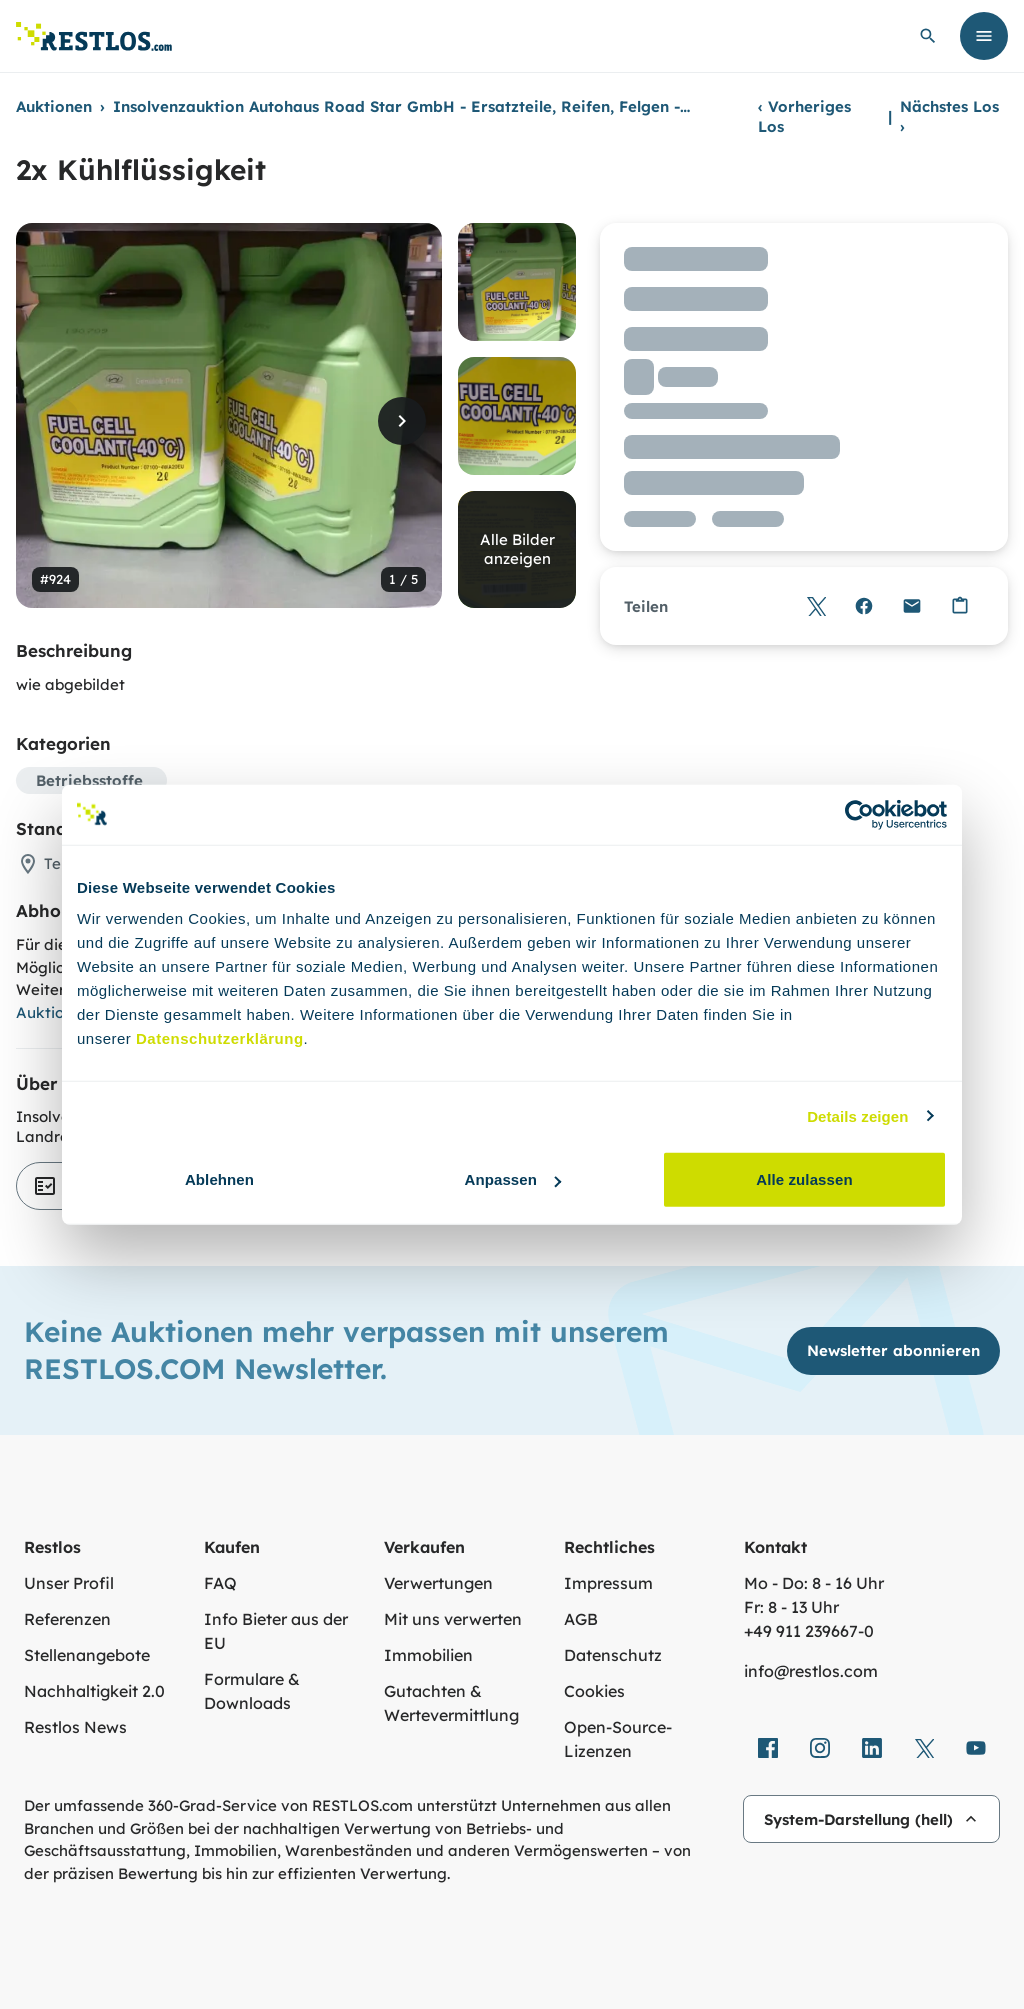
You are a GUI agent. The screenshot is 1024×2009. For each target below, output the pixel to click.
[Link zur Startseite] (94, 36)
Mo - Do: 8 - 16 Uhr (814, 1583)
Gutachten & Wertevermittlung (451, 1703)
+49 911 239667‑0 (809, 1631)
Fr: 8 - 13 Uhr (791, 1607)
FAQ (220, 1583)
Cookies (594, 1691)
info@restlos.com (811, 1671)
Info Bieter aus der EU (276, 1631)
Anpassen (513, 1179)
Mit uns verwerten (453, 1619)
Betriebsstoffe (89, 780)
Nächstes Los (949, 116)
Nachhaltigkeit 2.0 (94, 1691)
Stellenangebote (87, 1655)
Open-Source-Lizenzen (618, 1739)
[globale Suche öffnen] (928, 36)
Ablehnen (219, 1179)
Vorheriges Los (804, 116)
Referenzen (67, 1619)
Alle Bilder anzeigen (517, 549)
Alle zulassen (804, 1179)
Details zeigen (857, 1115)
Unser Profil (69, 1583)
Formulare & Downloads (252, 1691)
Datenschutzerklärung (220, 1038)
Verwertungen (438, 1583)
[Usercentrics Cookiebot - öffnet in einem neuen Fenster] (859, 814)
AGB (581, 1619)
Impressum (608, 1583)
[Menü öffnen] (984, 36)
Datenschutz (613, 1655)
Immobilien (428, 1655)
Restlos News (75, 1727)
